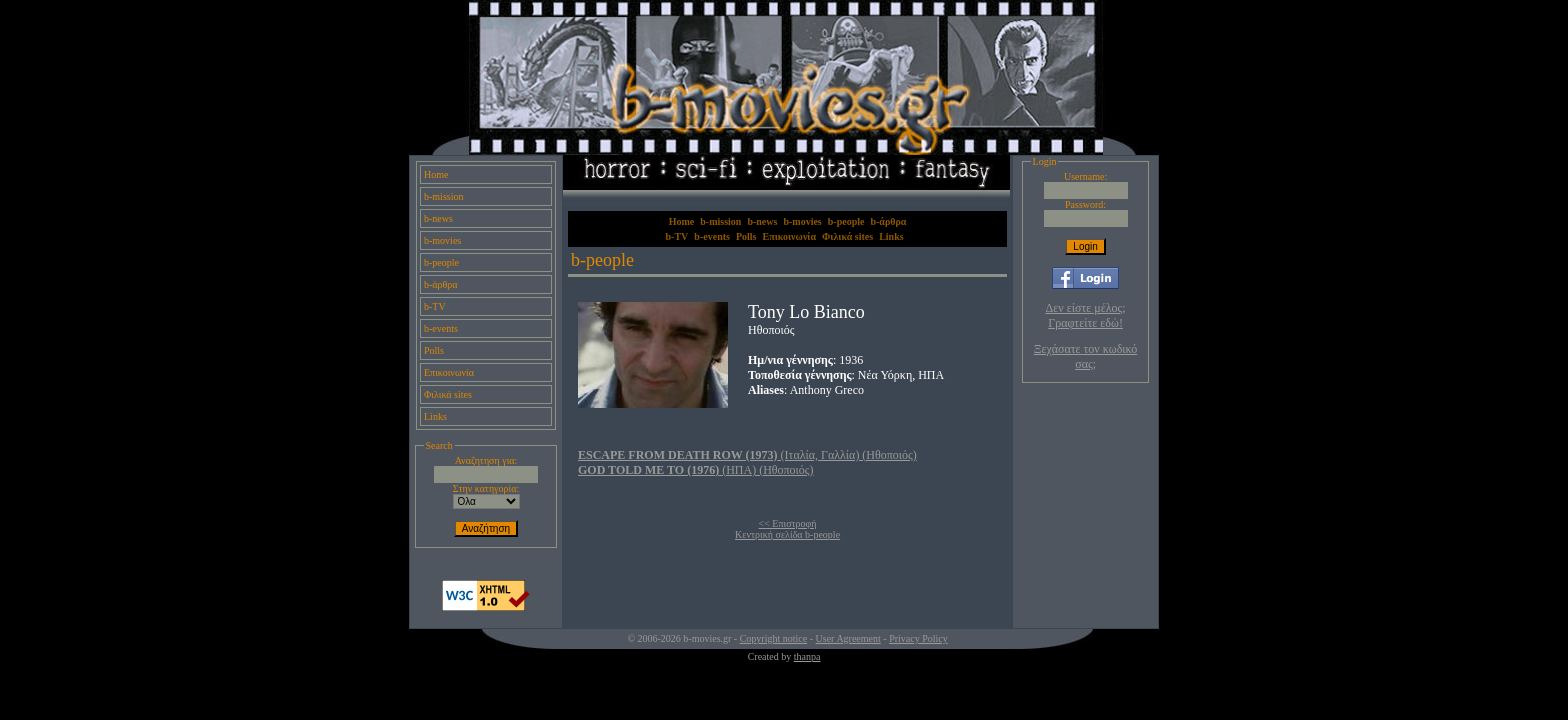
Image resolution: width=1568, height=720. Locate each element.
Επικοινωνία (449, 372)
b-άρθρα (441, 284)
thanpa (807, 656)
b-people (441, 262)
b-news (438, 218)
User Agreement (848, 638)
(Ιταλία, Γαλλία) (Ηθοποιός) (747, 455)
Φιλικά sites (448, 394)
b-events (441, 328)
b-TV (435, 306)
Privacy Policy (918, 638)
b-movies (442, 240)
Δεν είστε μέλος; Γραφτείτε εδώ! (1086, 315)
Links (435, 416)
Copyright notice (774, 638)
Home (436, 174)
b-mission (443, 196)
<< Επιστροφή (788, 523)
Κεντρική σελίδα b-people (787, 534)
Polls (434, 350)
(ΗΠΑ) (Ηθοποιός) (696, 470)
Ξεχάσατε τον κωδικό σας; (1085, 356)
